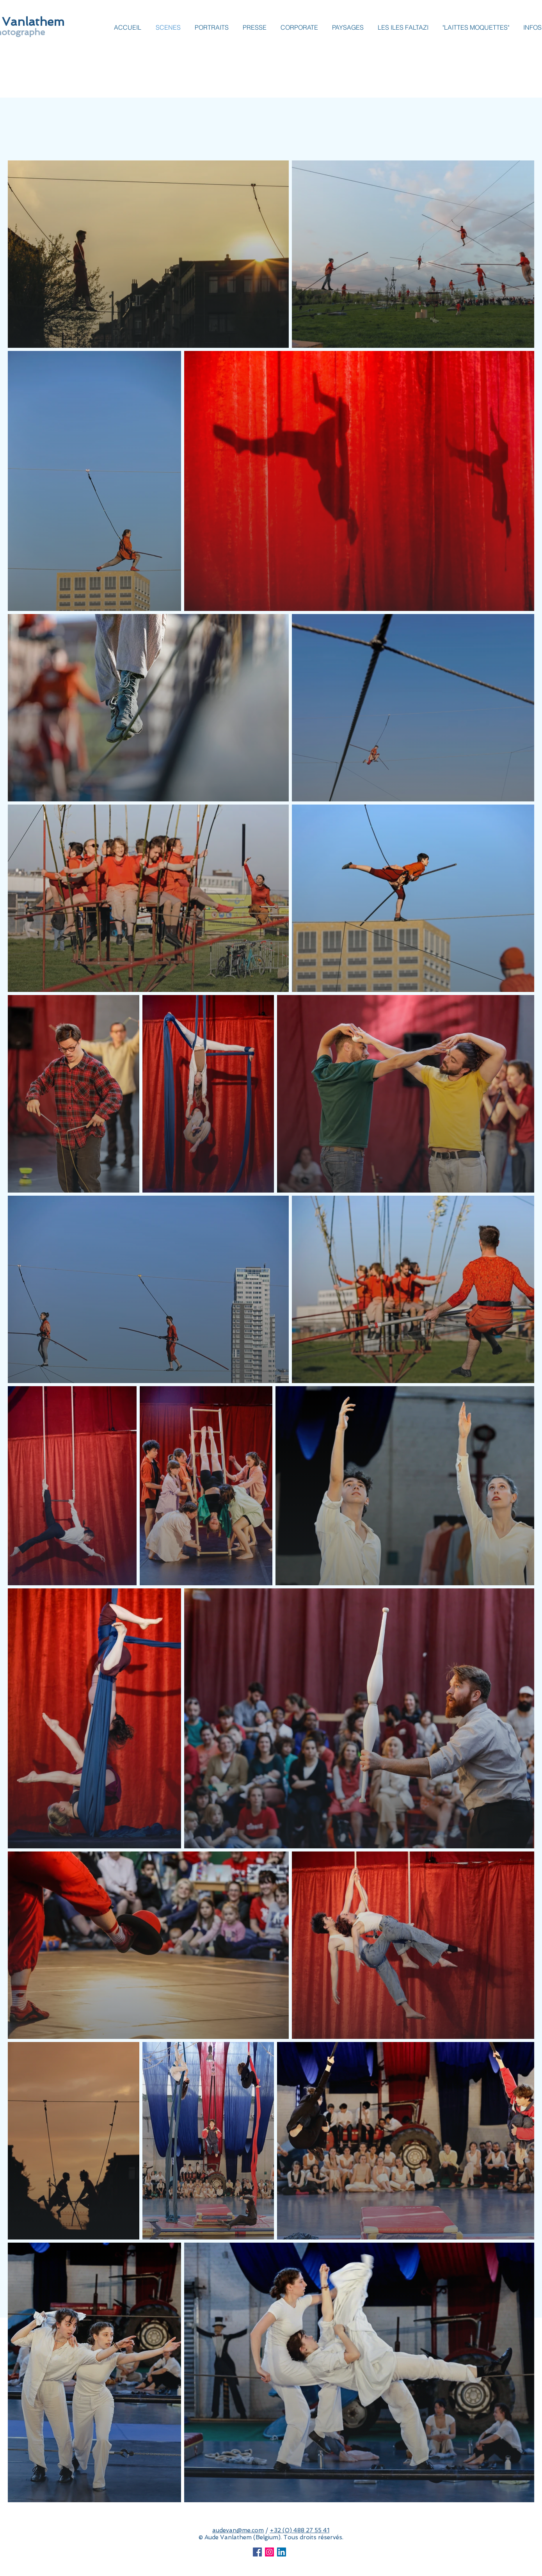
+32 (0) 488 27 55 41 (299, 2530)
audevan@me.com (238, 2530)
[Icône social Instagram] (269, 2552)
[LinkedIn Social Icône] (281, 2552)
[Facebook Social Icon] (257, 2552)
